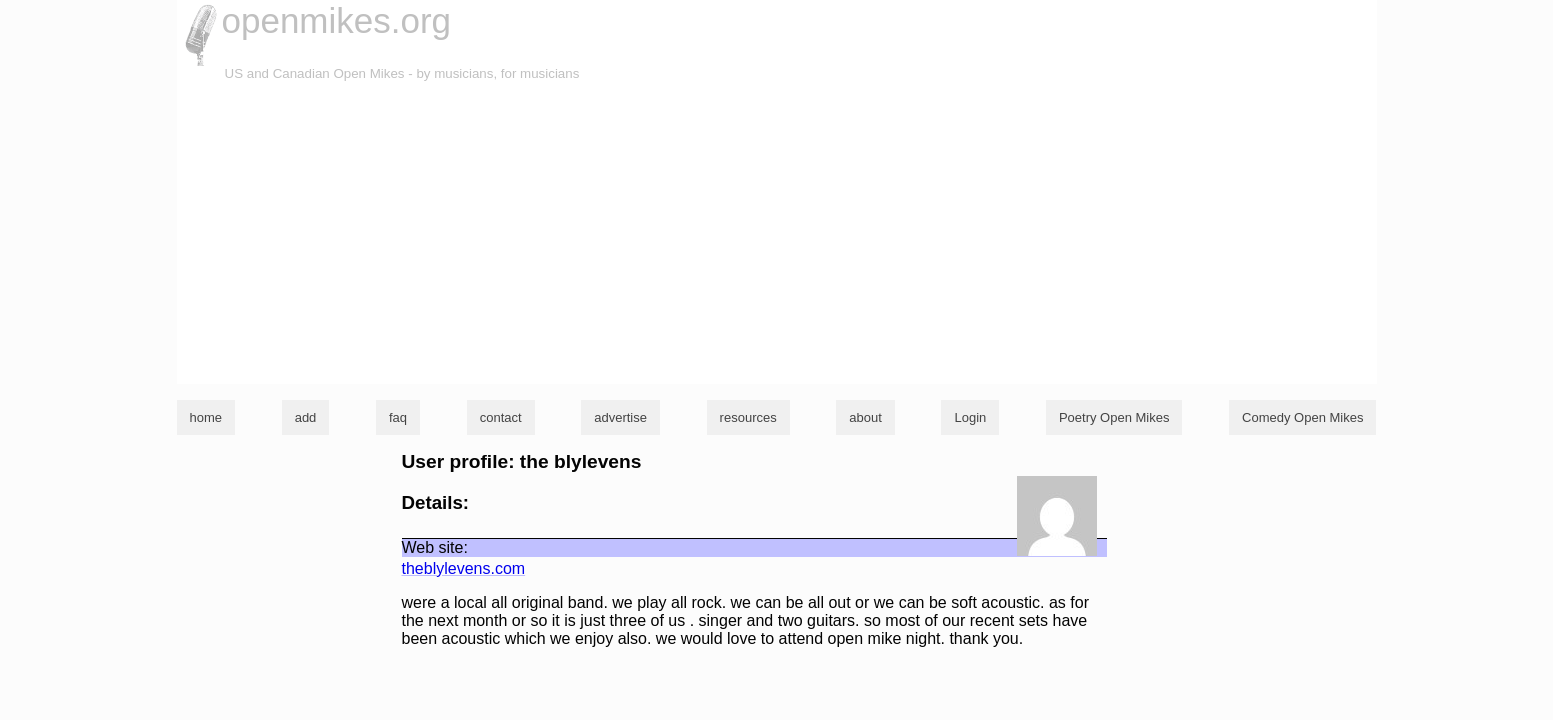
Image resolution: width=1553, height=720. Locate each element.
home (206, 417)
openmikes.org (337, 20)
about (865, 417)
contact (501, 417)
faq (398, 417)
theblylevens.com (464, 568)
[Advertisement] (777, 234)
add (306, 417)
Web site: (435, 547)
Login (970, 417)
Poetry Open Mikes (1114, 417)
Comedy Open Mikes (1302, 417)
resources (748, 417)
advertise (620, 417)
